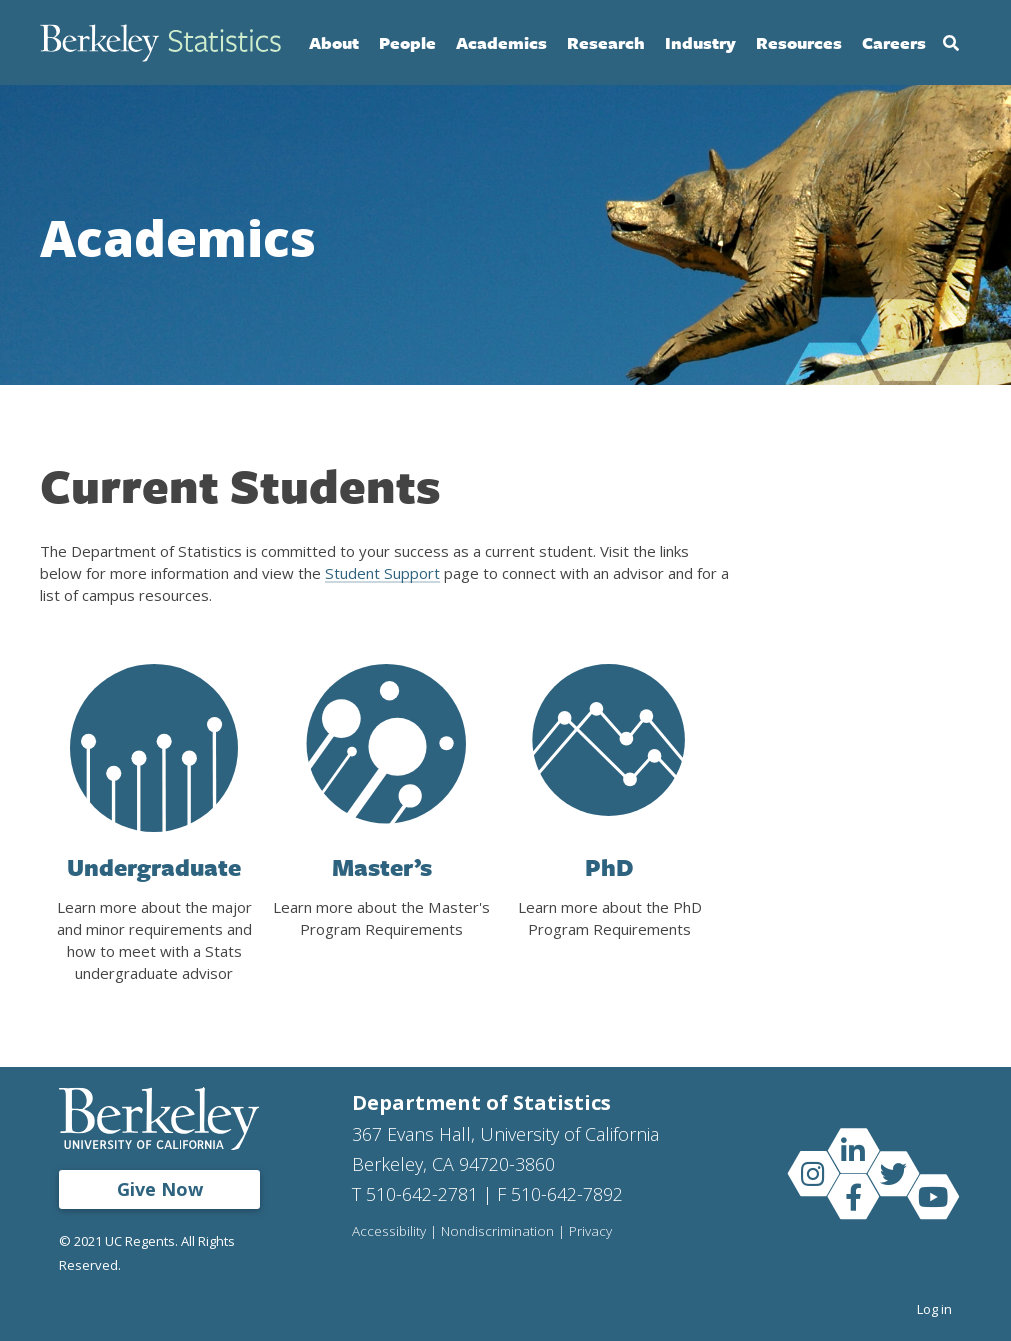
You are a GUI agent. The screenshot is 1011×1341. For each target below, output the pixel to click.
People (407, 42)
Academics (501, 42)
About (334, 42)
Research (606, 42)
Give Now (160, 1189)
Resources (799, 42)
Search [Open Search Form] (951, 43)
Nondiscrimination (497, 1232)
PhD (609, 867)
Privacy (590, 1232)
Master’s (382, 867)
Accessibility (389, 1232)
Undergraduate (154, 867)
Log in (934, 1309)
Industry (700, 42)
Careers (894, 42)
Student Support (382, 573)
